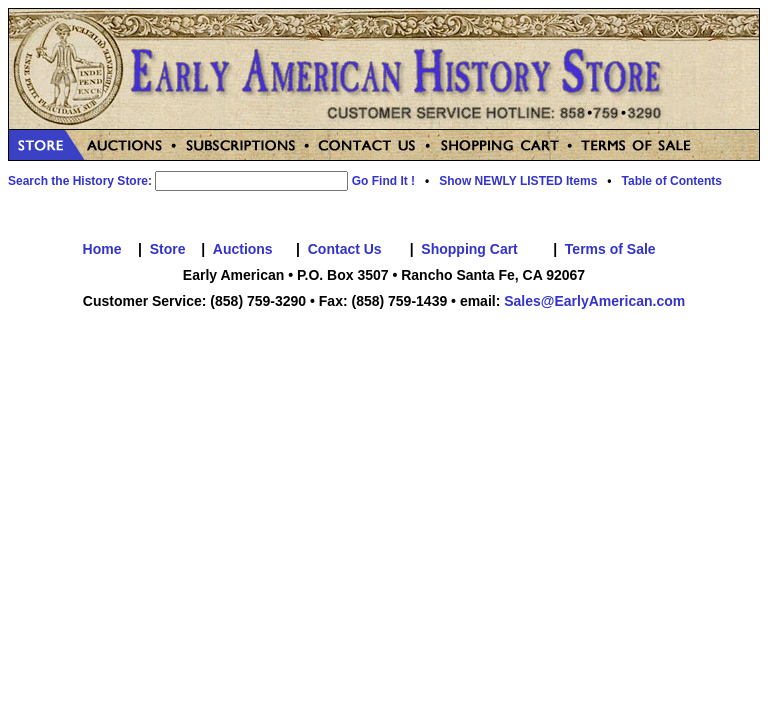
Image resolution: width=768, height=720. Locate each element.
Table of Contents (672, 181)
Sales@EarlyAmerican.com (594, 301)
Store (168, 249)
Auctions (243, 249)
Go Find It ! (383, 181)
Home (102, 249)
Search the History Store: (80, 181)
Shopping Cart (469, 249)
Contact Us (345, 249)
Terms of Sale (610, 249)
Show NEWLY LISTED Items (518, 181)
